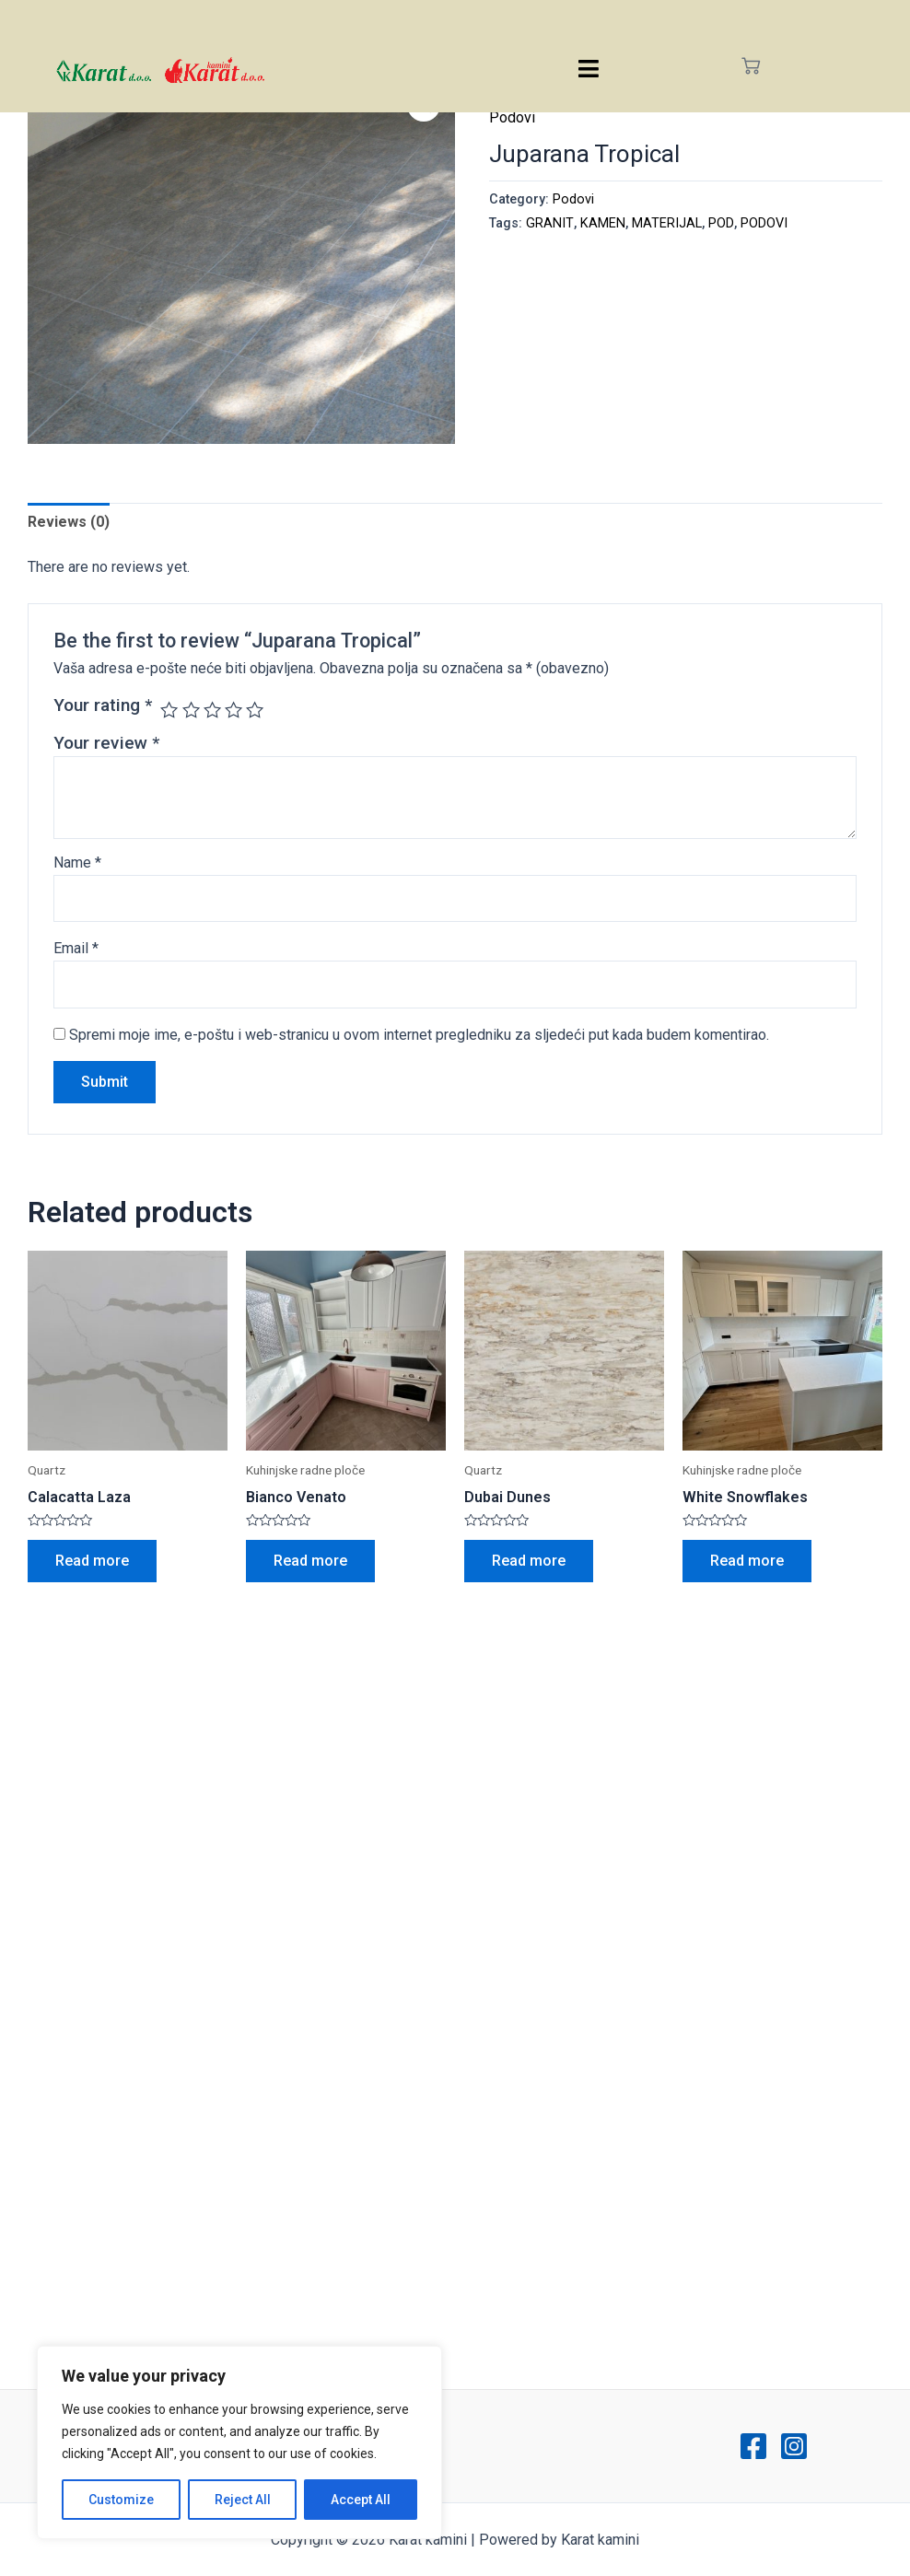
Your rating (102, 705)
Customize (121, 2499)
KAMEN (602, 223)
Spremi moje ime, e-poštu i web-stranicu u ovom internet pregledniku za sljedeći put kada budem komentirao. (419, 1034)
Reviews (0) (69, 521)
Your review (106, 742)
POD (721, 223)
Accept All (361, 2499)
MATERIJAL (667, 223)
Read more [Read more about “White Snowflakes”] (747, 1560)
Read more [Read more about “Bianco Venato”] (310, 1560)
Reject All (243, 2499)
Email (76, 948)
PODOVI (764, 223)
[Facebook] (753, 2446)
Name (77, 862)
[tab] (69, 522)
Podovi (512, 117)
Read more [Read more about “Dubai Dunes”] (529, 1560)
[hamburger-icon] (589, 68)
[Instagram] (794, 2446)
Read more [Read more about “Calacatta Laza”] (92, 1560)
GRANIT (550, 223)
